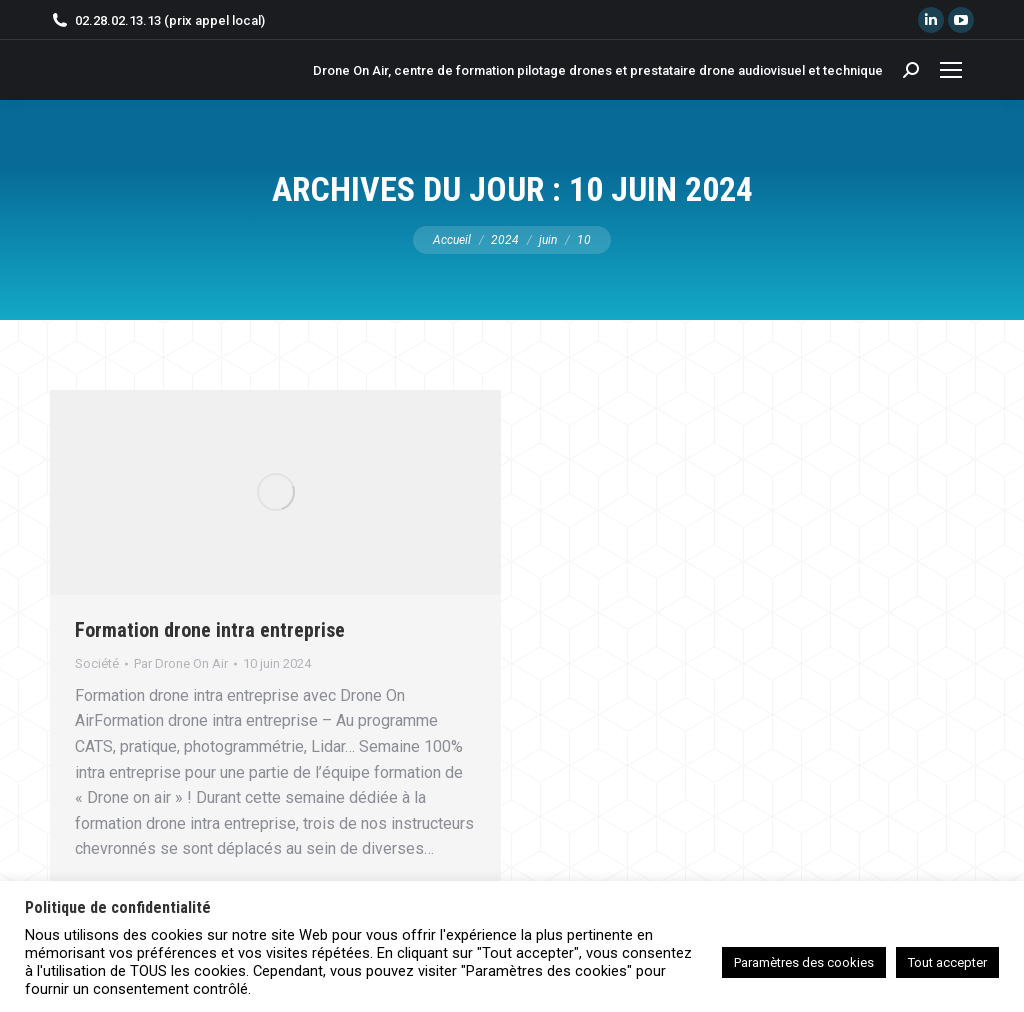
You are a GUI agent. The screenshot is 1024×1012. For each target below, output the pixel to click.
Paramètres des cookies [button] (804, 962)
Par (181, 663)
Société (97, 663)
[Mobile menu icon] (951, 70)
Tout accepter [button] (947, 962)
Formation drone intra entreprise (210, 630)
